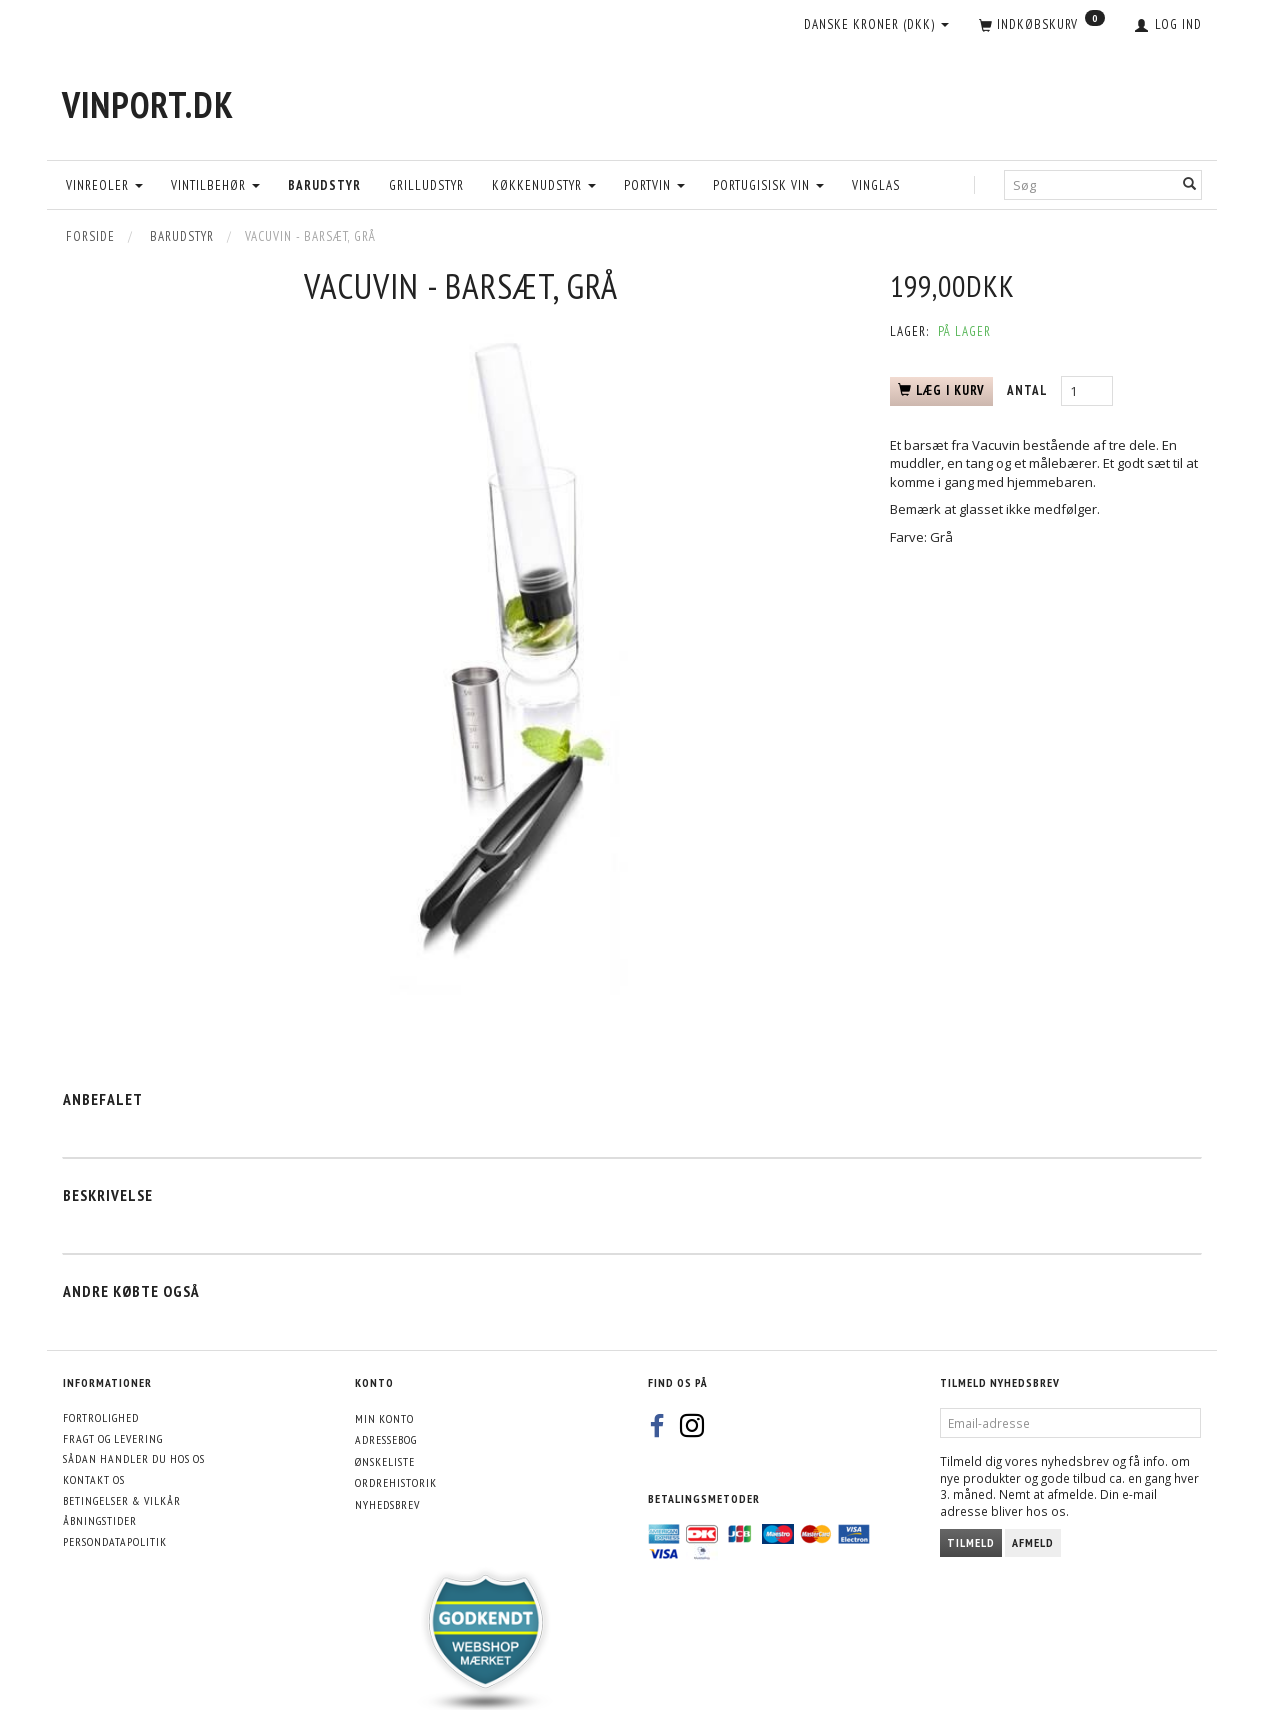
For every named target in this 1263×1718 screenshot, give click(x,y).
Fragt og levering (113, 1438)
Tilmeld (971, 1542)
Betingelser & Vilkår (122, 1500)
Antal (1029, 390)
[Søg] (1190, 184)
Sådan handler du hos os (134, 1458)
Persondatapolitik (115, 1541)
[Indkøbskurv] (1042, 26)
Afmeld (1033, 1542)
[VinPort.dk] (148, 104)
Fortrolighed (101, 1417)
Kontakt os (94, 1479)
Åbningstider (100, 1520)
